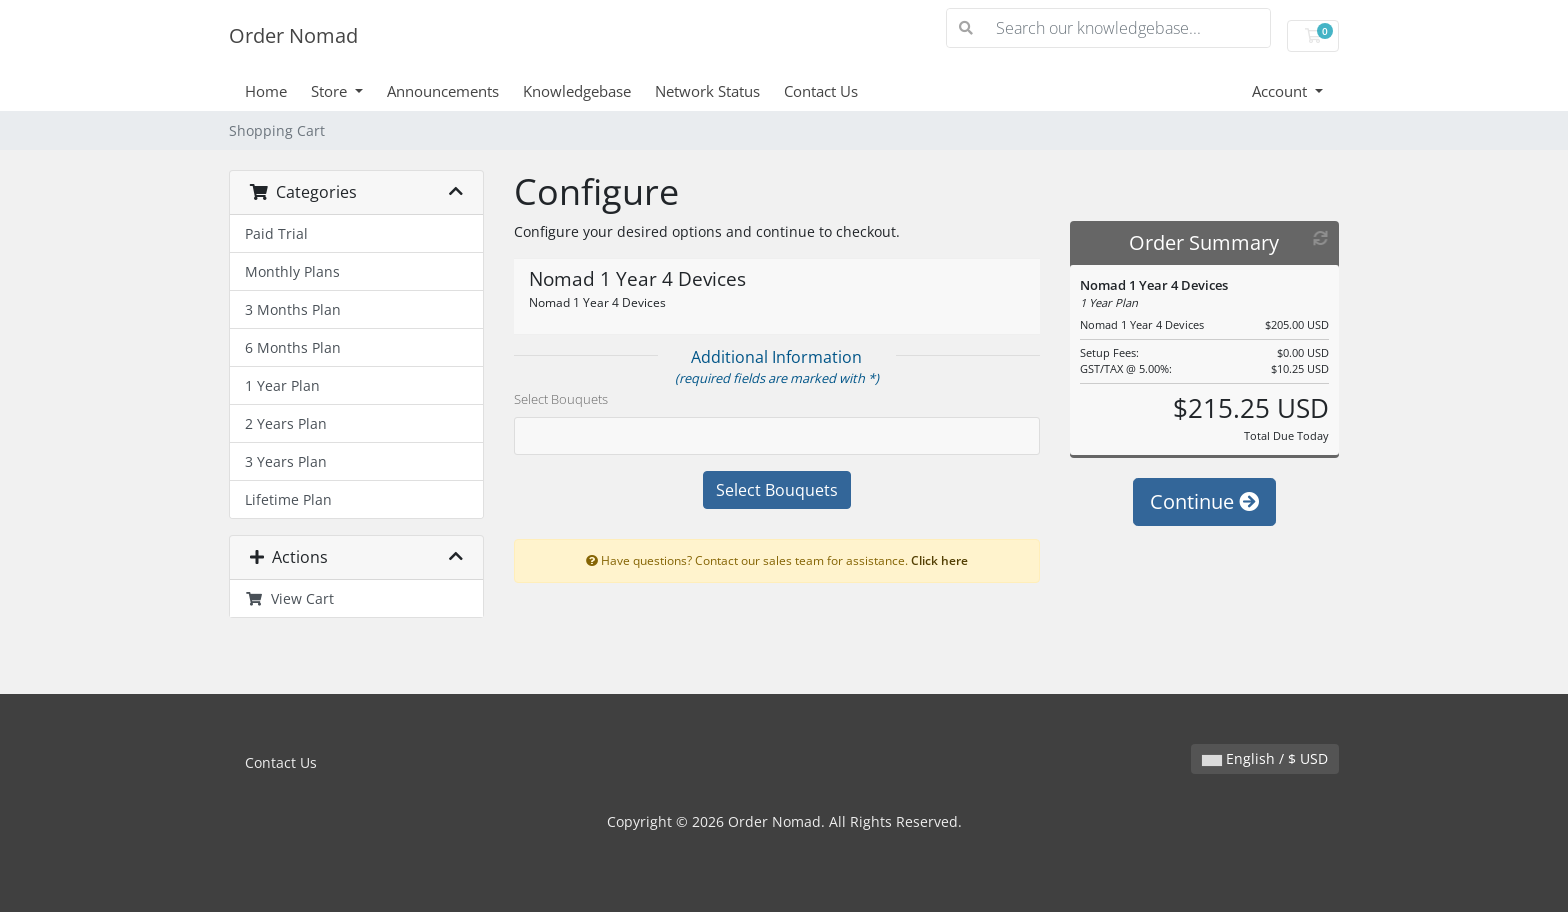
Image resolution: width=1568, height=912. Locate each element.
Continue (1204, 501)
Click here (939, 560)
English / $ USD (1265, 758)
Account (1281, 91)
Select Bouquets (561, 399)
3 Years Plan (286, 461)
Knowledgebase (577, 91)
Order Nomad (293, 35)
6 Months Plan (293, 347)
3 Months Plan (293, 309)
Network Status (707, 91)
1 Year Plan (282, 385)
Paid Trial (276, 233)
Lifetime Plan (288, 499)
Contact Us (821, 91)
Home (266, 91)
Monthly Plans (292, 271)
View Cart (289, 598)
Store (331, 91)
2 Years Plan (286, 423)
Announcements (443, 91)
